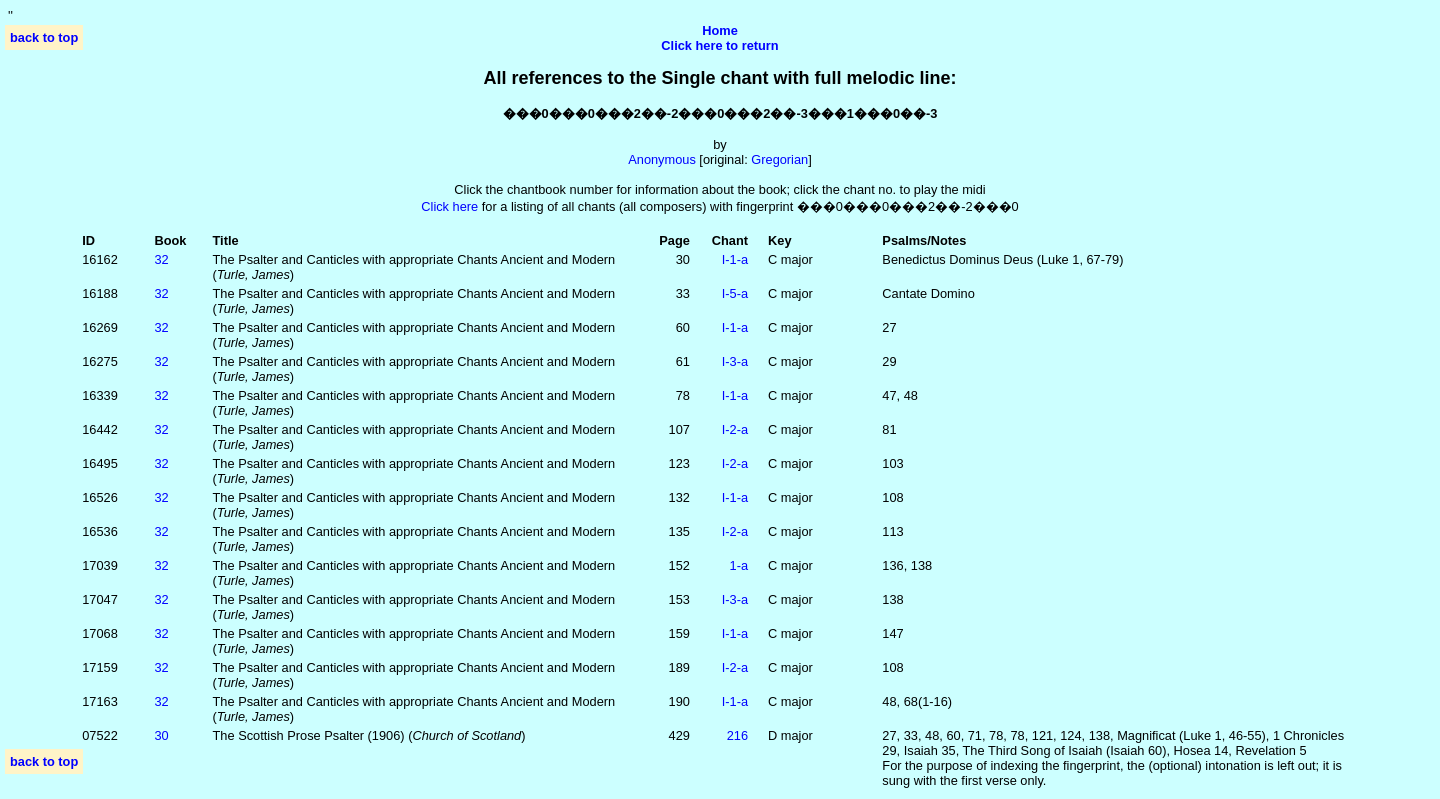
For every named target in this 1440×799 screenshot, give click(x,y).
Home (720, 30)
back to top (44, 37)
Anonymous (662, 159)
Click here (449, 206)
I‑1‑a (735, 259)
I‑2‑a (735, 429)
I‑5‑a (735, 293)
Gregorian (779, 159)
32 (161, 259)
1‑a (739, 565)
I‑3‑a (735, 361)
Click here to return (719, 45)
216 (737, 735)
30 (161, 735)
